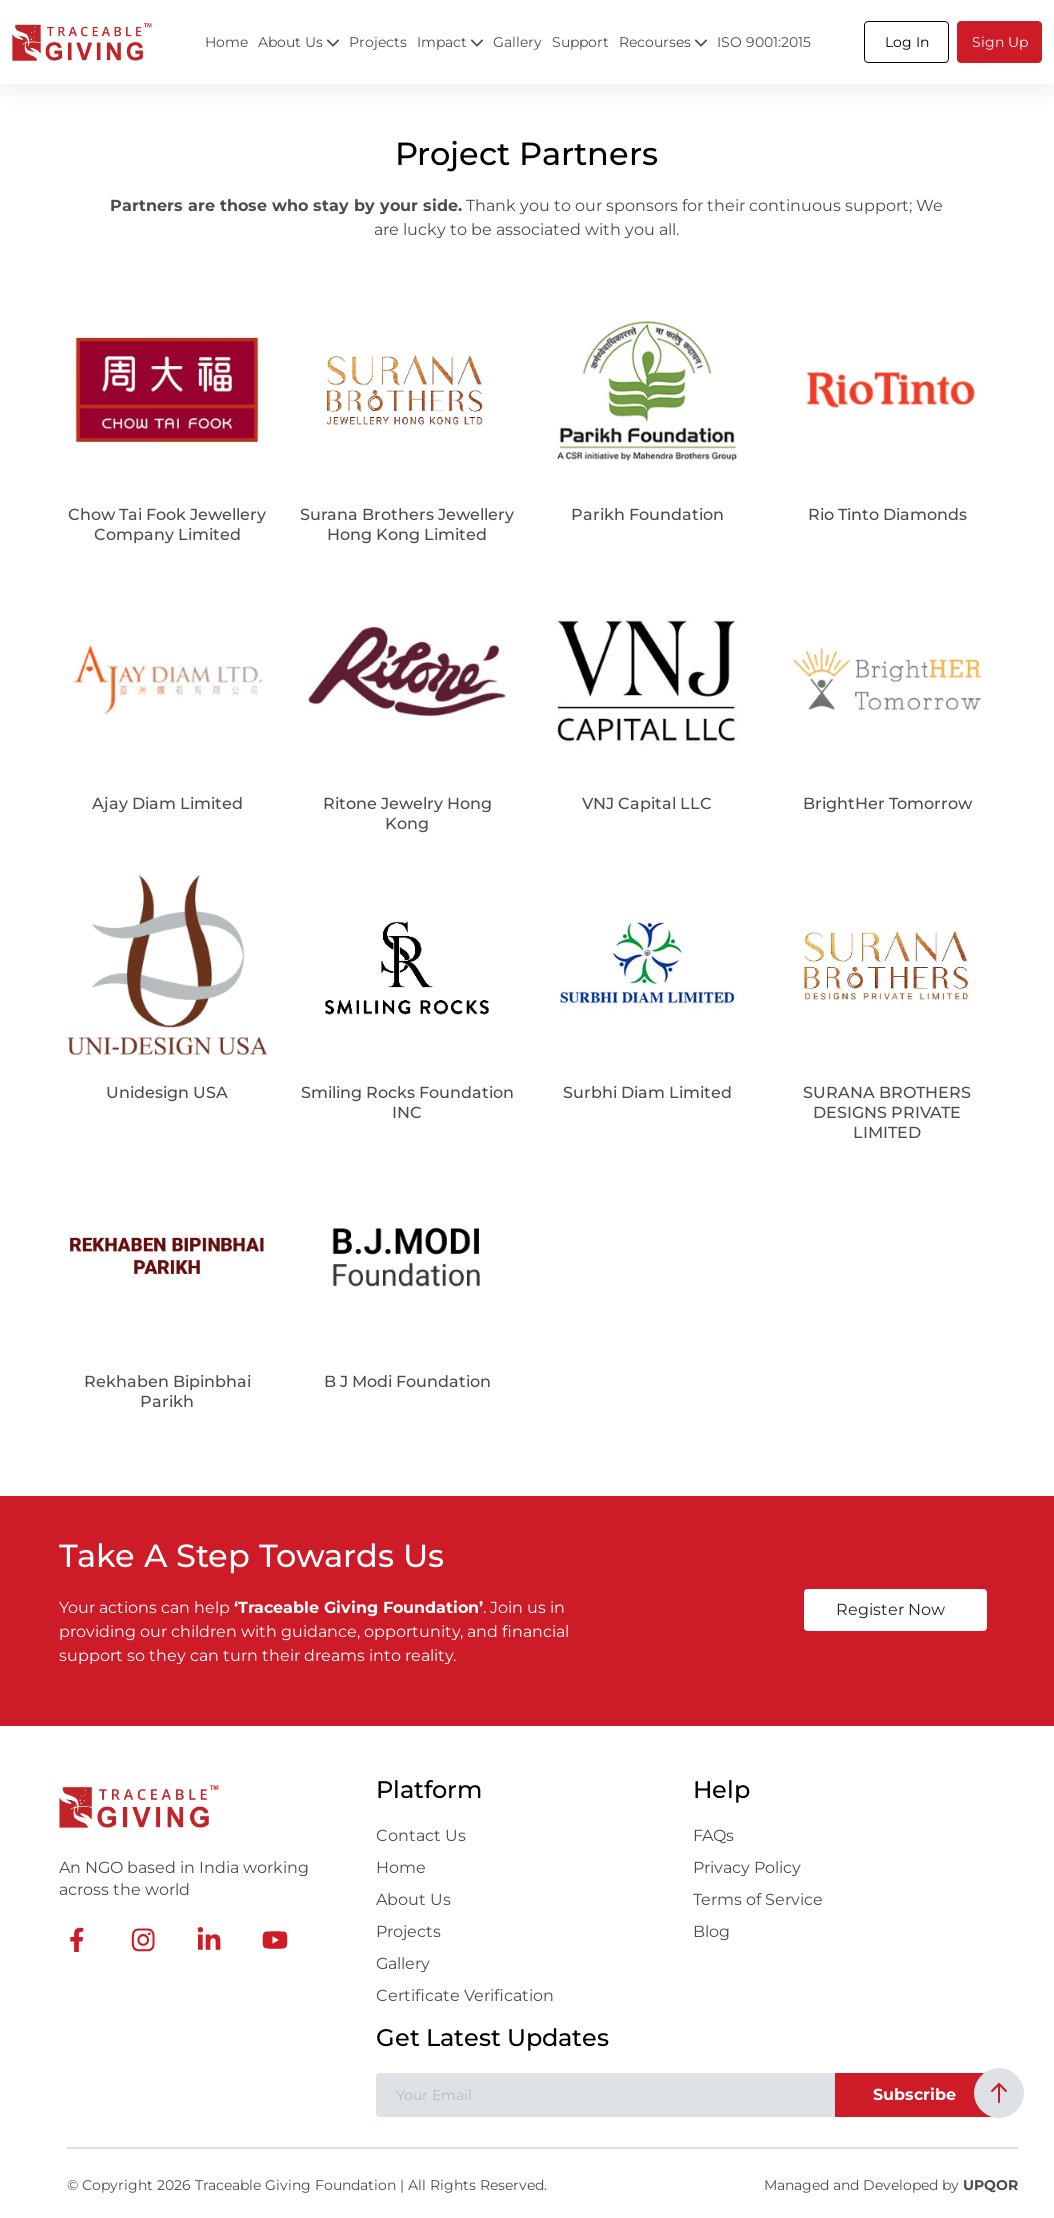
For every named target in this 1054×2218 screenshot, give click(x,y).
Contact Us (421, 1835)
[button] (906, 42)
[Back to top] (999, 2093)
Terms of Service (758, 1899)
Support (580, 42)
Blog (711, 1931)
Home (226, 42)
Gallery (517, 42)
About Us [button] (298, 42)
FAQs (713, 1835)
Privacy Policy (747, 1867)
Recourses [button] (663, 42)
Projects (378, 42)
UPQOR (990, 2185)
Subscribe (914, 2094)
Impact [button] (450, 42)
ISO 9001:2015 (764, 42)
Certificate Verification (465, 1995)
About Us (413, 1899)
